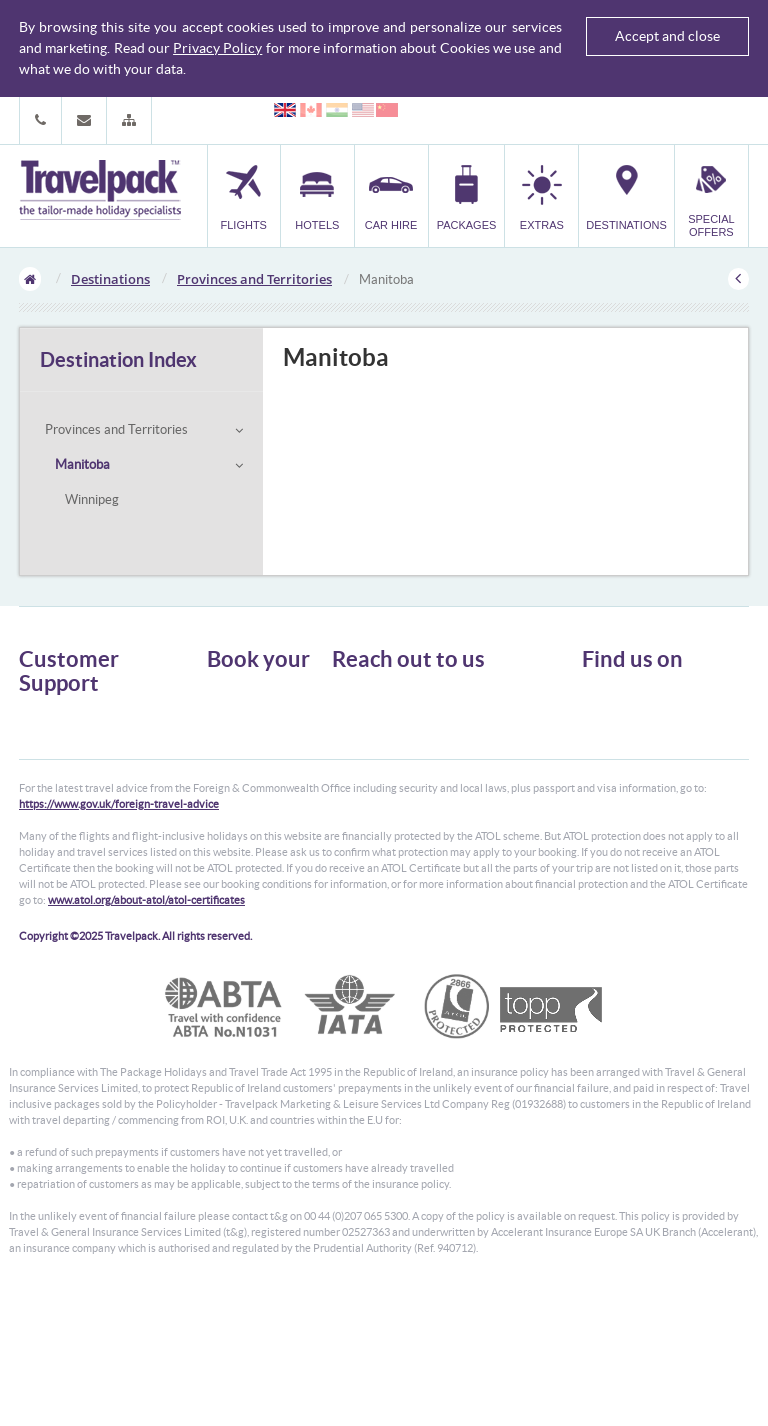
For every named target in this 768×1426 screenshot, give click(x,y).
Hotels (224, 710)
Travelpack (100, 191)
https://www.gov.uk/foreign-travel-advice (119, 934)
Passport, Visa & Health (79, 753)
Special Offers (243, 818)
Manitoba (82, 464)
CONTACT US (365, 831)
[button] (129, 120)
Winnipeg (92, 499)
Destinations (110, 279)
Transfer (229, 764)
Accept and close (667, 36)
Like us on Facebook (649, 732)
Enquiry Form (55, 807)
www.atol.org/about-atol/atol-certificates (146, 1030)
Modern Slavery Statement (88, 825)
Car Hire (229, 728)
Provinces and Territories (254, 279)
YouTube (620, 763)
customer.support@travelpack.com (458, 795)
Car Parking (237, 782)
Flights (224, 692)
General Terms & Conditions (92, 735)
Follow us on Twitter (649, 701)
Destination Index (118, 359)
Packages (231, 746)
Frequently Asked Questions (93, 789)
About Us (43, 717)
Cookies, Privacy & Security (89, 771)
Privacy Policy (217, 48)
